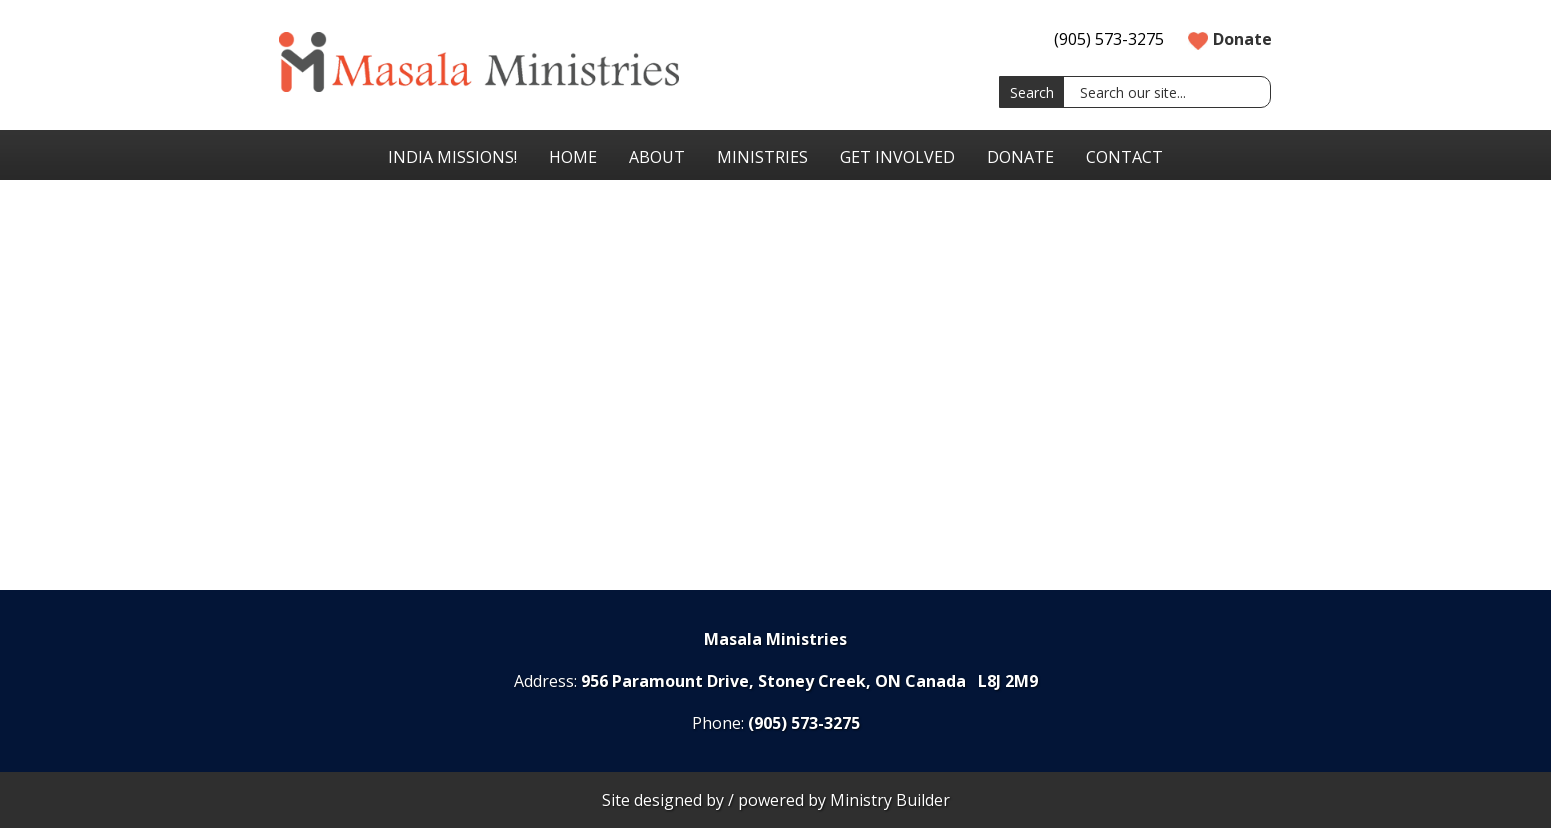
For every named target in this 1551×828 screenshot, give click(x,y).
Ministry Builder (890, 800)
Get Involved (897, 157)
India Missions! (452, 157)
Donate (1230, 39)
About (657, 157)
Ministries (762, 157)
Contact (1124, 157)
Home (573, 157)
